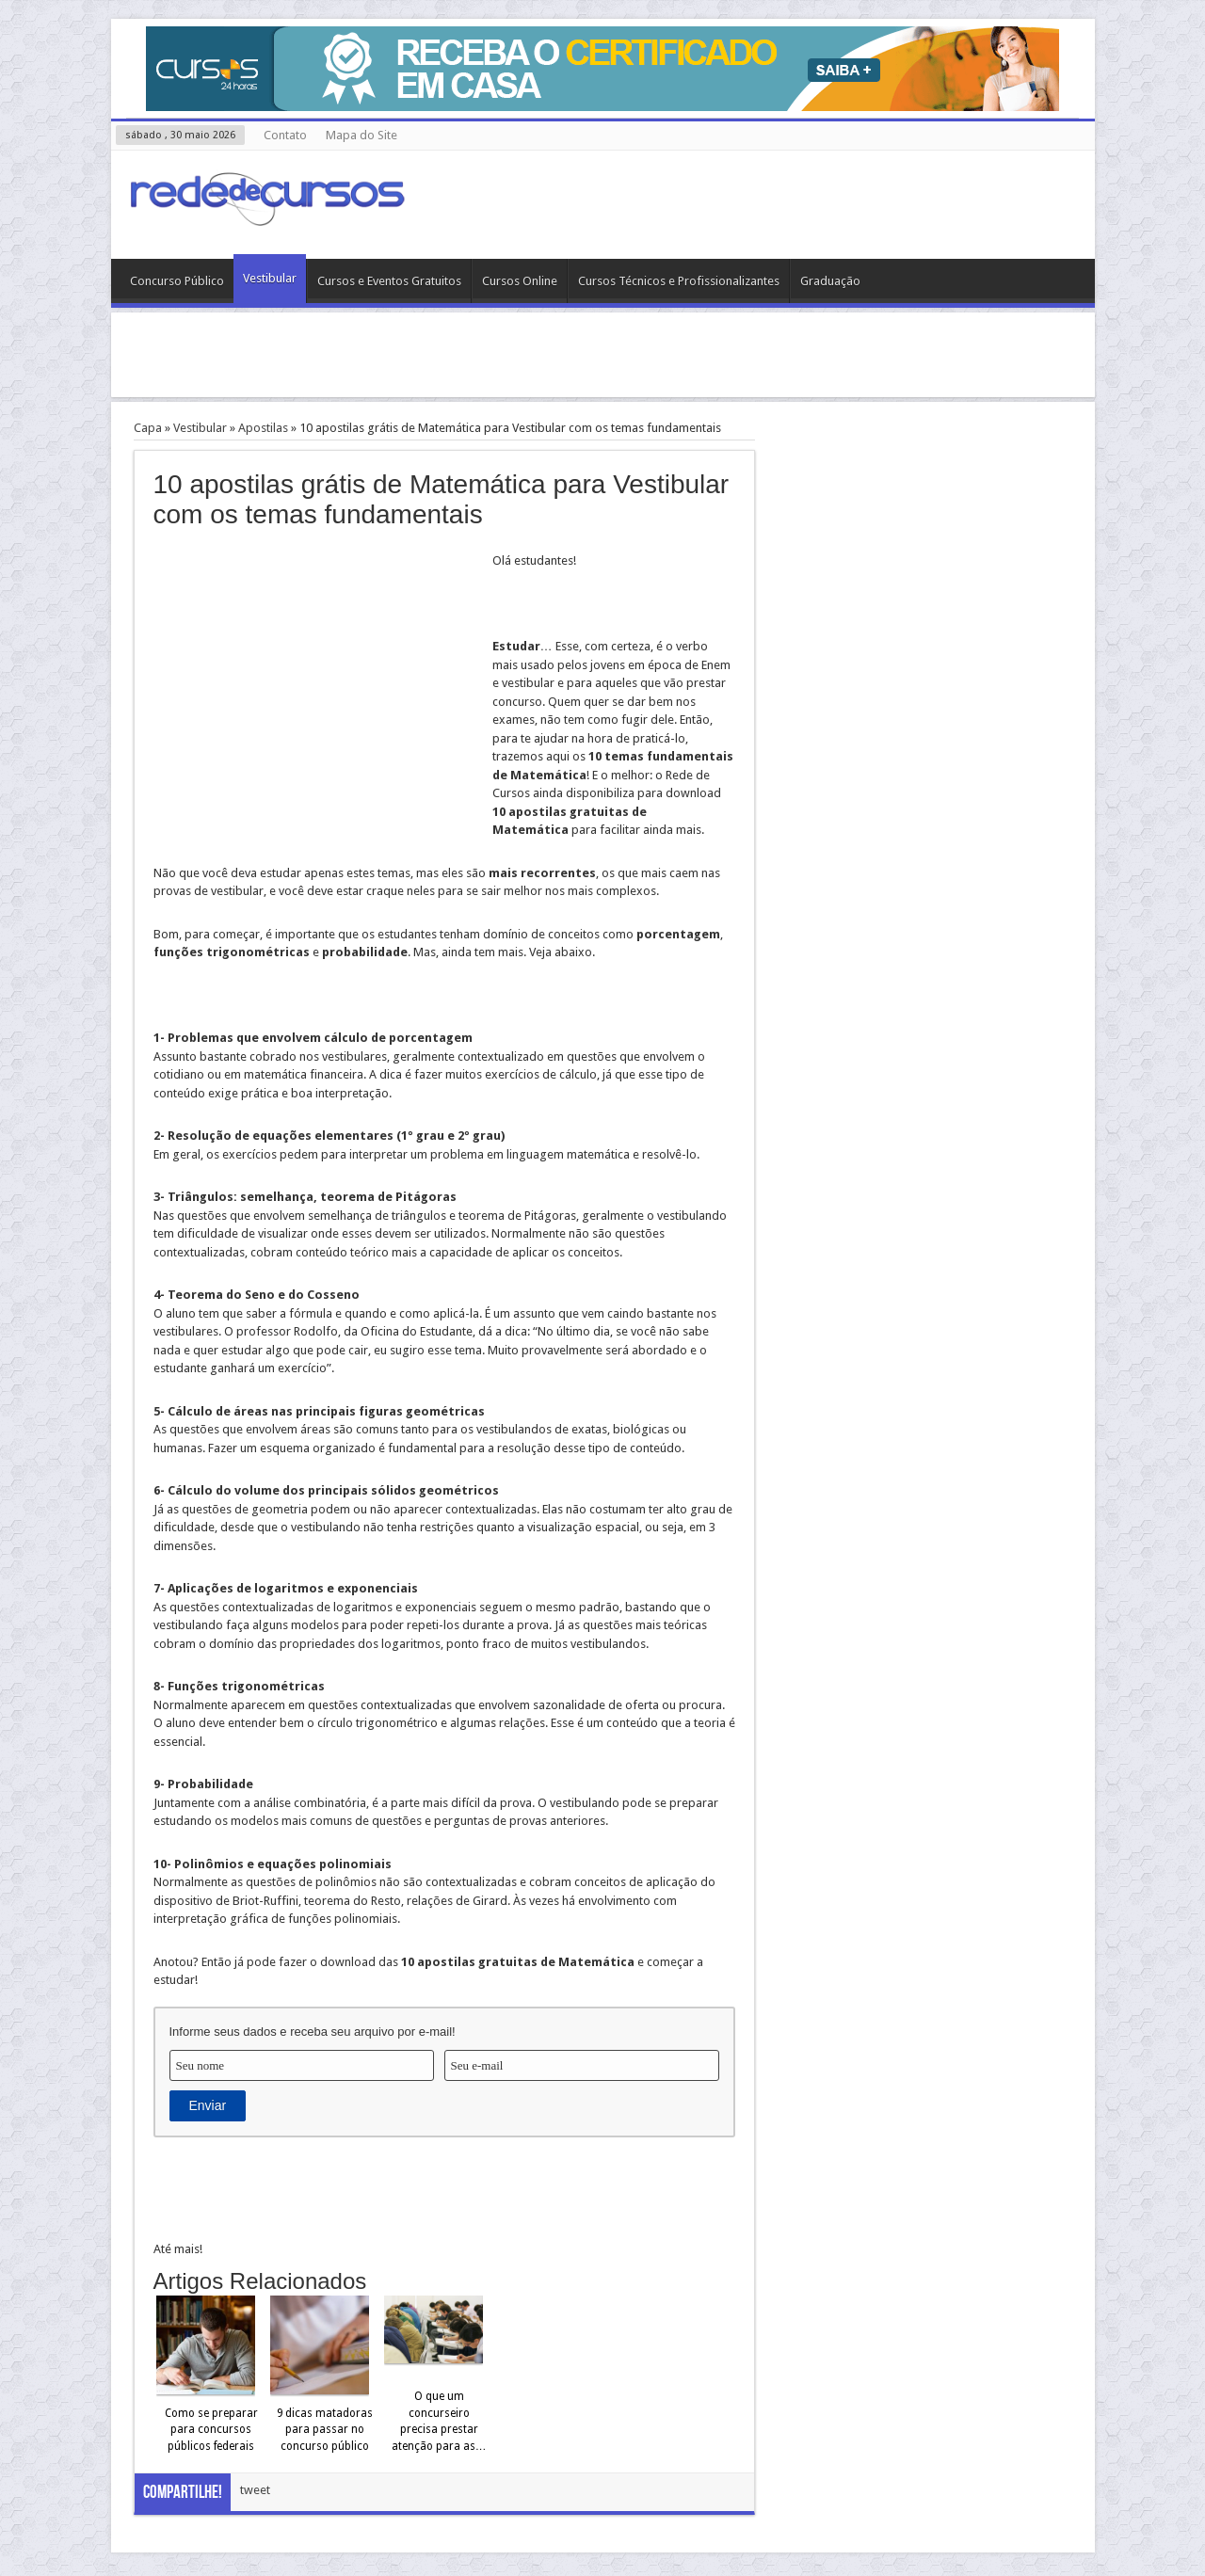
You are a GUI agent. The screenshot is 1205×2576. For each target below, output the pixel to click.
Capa (148, 428)
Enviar (208, 2105)
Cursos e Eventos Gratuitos (389, 281)
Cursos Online (519, 281)
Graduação (830, 281)
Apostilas (263, 428)
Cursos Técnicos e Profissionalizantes (678, 281)
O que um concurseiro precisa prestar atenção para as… (439, 2421)
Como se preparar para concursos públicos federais (211, 2430)
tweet (255, 2490)
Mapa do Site (361, 135)
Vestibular (270, 278)
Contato (285, 135)
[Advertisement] (602, 354)
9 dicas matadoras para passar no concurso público (325, 2430)
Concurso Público (177, 281)
